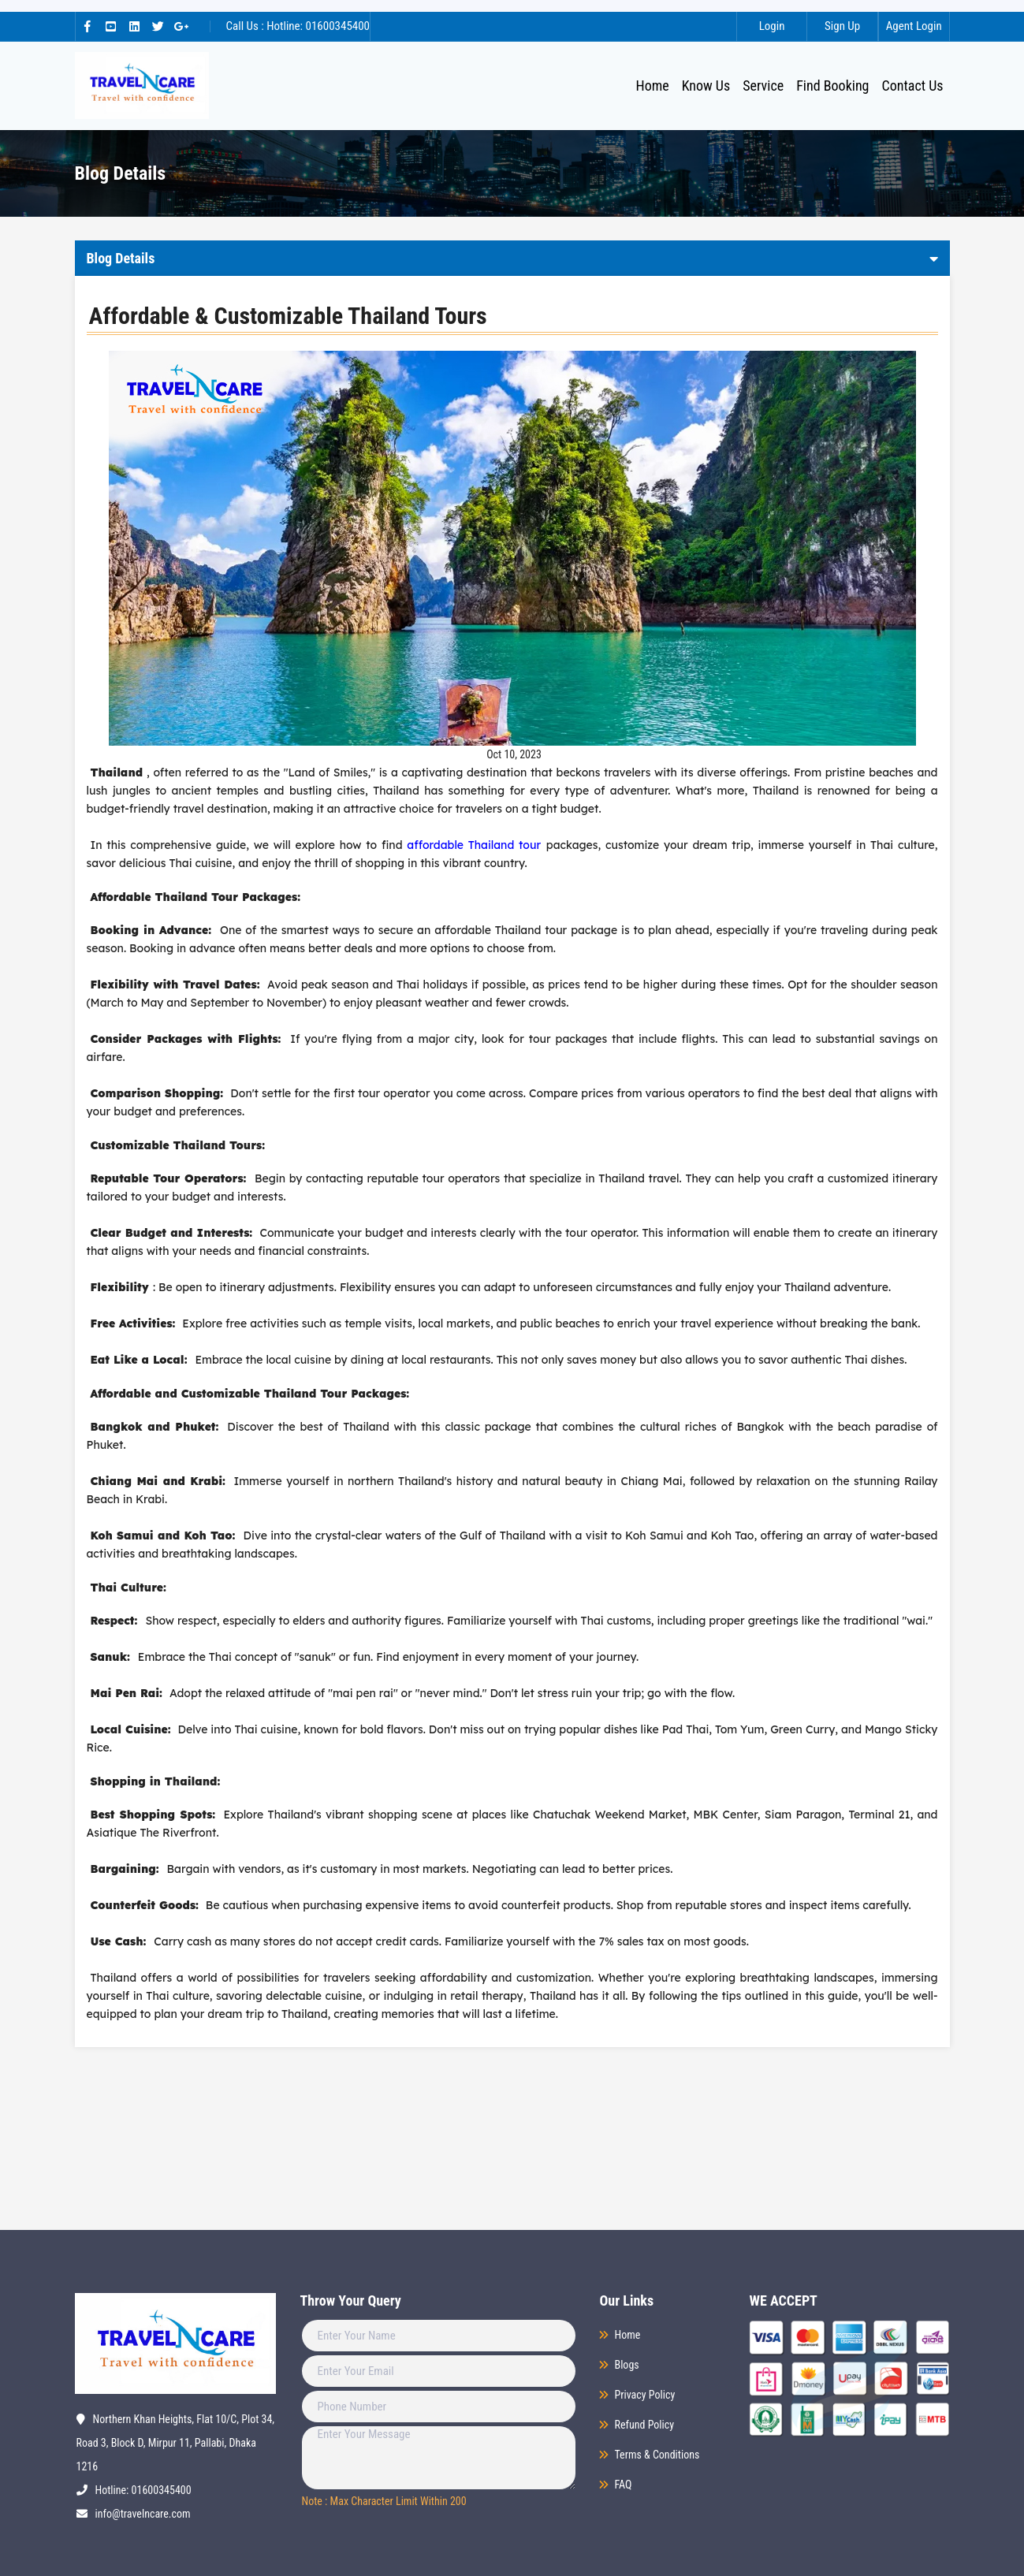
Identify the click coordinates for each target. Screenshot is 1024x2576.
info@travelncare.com (143, 2513)
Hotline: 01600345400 (143, 2490)
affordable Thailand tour (474, 845)
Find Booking (832, 85)
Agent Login (913, 26)
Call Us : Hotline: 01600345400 (298, 26)
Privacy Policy (645, 2394)
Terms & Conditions (657, 2454)
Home (655, 85)
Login (769, 26)
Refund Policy (645, 2424)
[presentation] (392, 2543)
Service (763, 85)
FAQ (623, 2484)
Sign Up (840, 26)
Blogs (627, 2364)
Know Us (706, 85)
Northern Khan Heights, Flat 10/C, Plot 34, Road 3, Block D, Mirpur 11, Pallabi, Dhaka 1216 (175, 2443)
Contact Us (913, 85)
